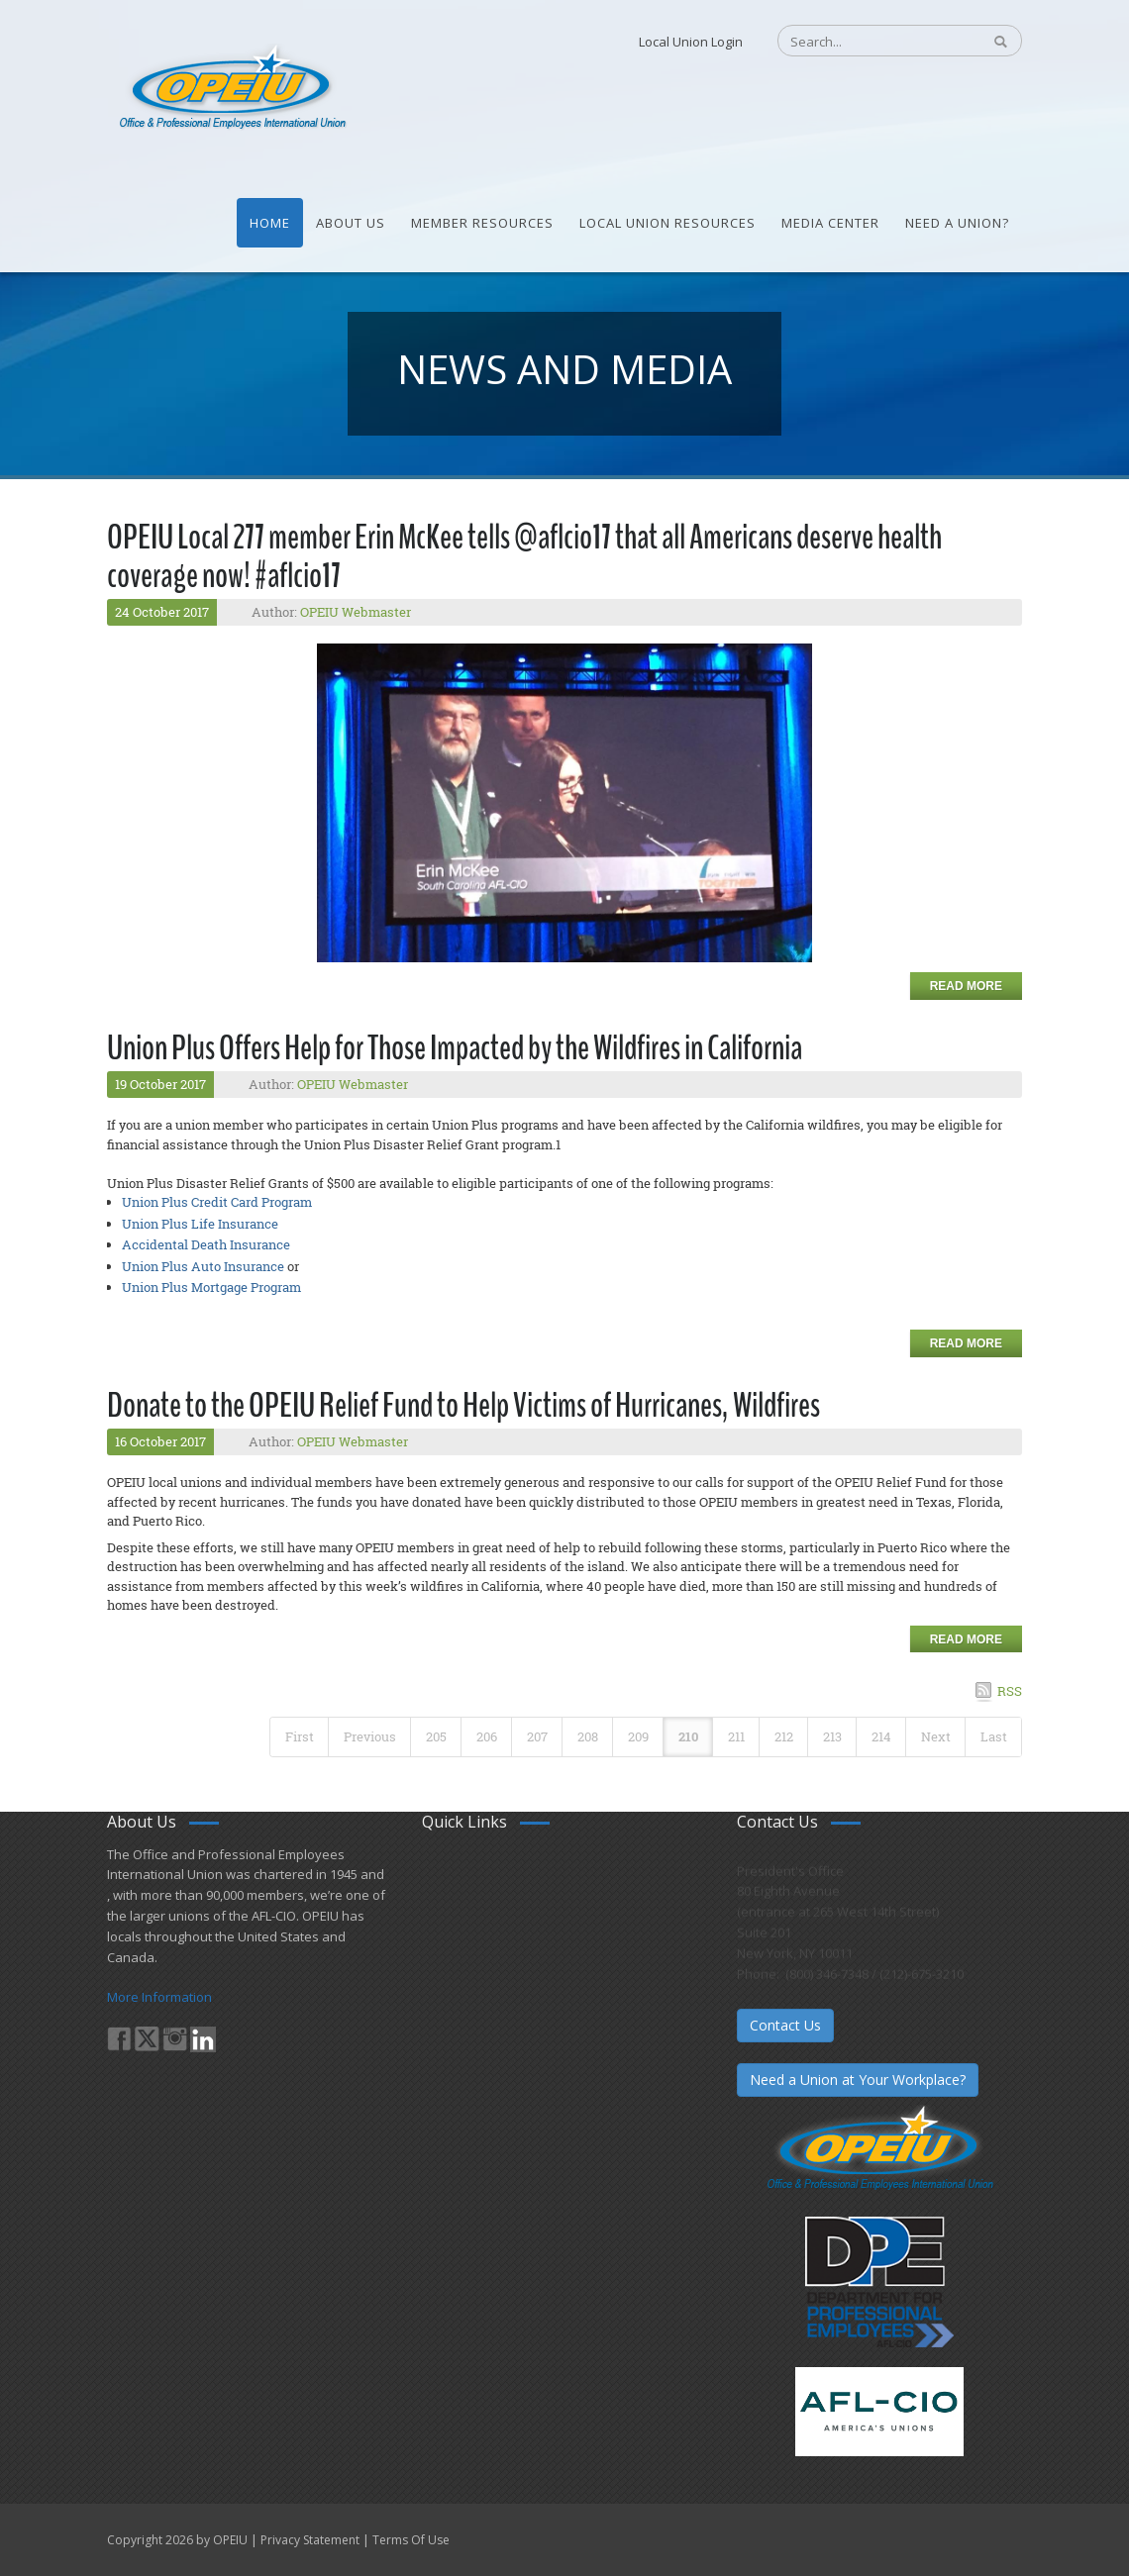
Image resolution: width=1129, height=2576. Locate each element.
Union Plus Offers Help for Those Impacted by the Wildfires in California (454, 1048)
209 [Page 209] (638, 1736)
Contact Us (785, 2025)
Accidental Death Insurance (206, 1244)
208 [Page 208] (587, 1736)
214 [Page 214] (881, 1736)
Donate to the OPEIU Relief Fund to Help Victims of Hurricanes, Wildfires (463, 1405)
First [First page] (299, 1736)
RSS (1009, 1691)
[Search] (869, 41)
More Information (159, 1997)
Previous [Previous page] (370, 1736)
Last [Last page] (993, 1736)
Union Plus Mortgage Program (211, 1287)
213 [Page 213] (832, 1736)
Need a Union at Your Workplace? (858, 2079)
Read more (966, 986)
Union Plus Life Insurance (200, 1224)
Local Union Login (691, 41)
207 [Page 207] (537, 1736)
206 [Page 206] (486, 1736)
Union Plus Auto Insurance (203, 1266)
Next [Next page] (936, 1736)
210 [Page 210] (688, 1736)
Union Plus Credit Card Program (217, 1202)
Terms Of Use (411, 2539)
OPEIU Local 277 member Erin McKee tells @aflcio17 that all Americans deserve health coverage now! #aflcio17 (524, 556)
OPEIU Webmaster (355, 612)
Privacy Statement (309, 2539)
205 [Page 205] (436, 1736)
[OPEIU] (231, 87)
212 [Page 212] (783, 1736)
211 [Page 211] (736, 1736)
